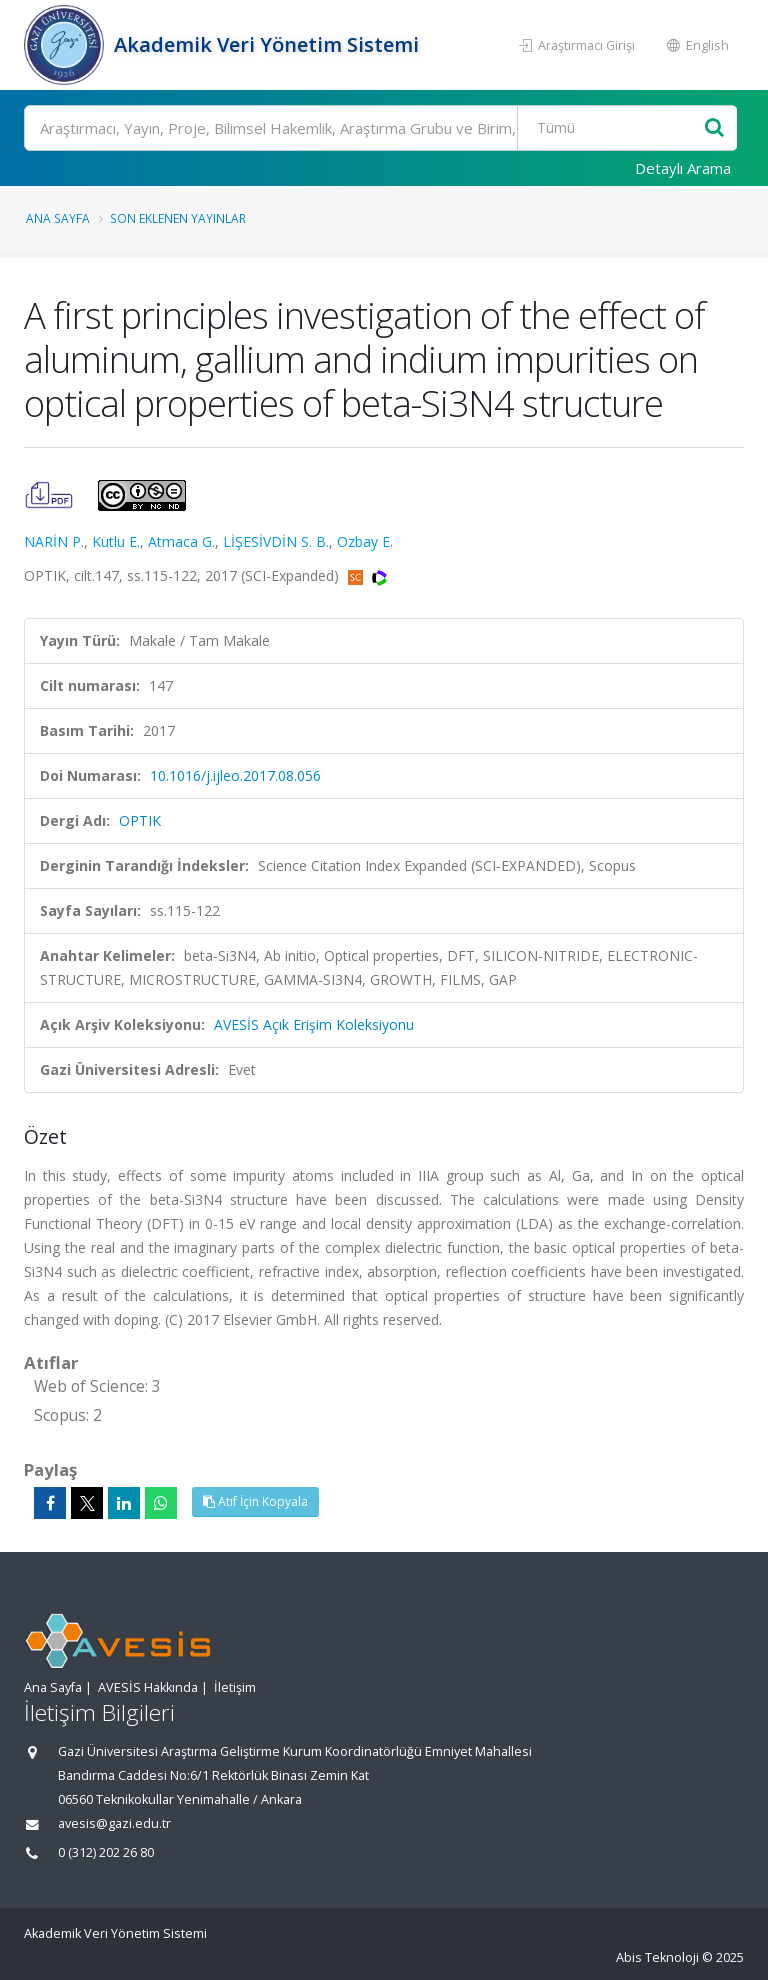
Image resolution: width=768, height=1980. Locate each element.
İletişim (235, 1687)
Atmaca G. (181, 541)
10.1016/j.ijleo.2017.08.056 (235, 775)
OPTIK (140, 820)
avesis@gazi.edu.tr (114, 1823)
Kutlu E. (116, 541)
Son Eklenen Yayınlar (178, 218)
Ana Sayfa (58, 218)
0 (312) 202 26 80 (106, 1852)
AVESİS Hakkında (148, 1687)
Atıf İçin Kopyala (255, 1501)
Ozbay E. (365, 541)
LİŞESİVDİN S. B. (276, 541)
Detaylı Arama (683, 168)
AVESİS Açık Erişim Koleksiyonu (314, 1024)
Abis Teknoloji (657, 1957)
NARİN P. (54, 541)
